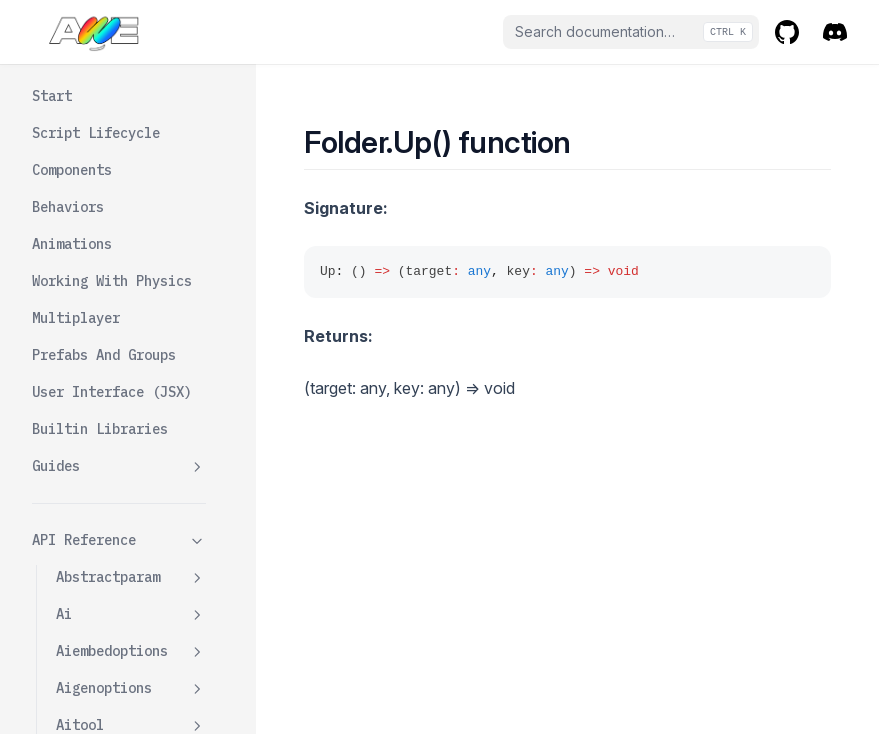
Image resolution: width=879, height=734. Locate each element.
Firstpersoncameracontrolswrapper (131, 170)
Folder (131, 323)
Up (88, 397)
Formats (84, 471)
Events (80, 112)
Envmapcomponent (131, 75)
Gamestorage (100, 619)
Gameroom (131, 545)
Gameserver (96, 582)
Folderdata (131, 434)
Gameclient (96, 508)
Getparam (88, 693)
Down (96, 360)
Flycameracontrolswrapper (131, 238)
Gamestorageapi (131, 656)
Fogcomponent (131, 286)
